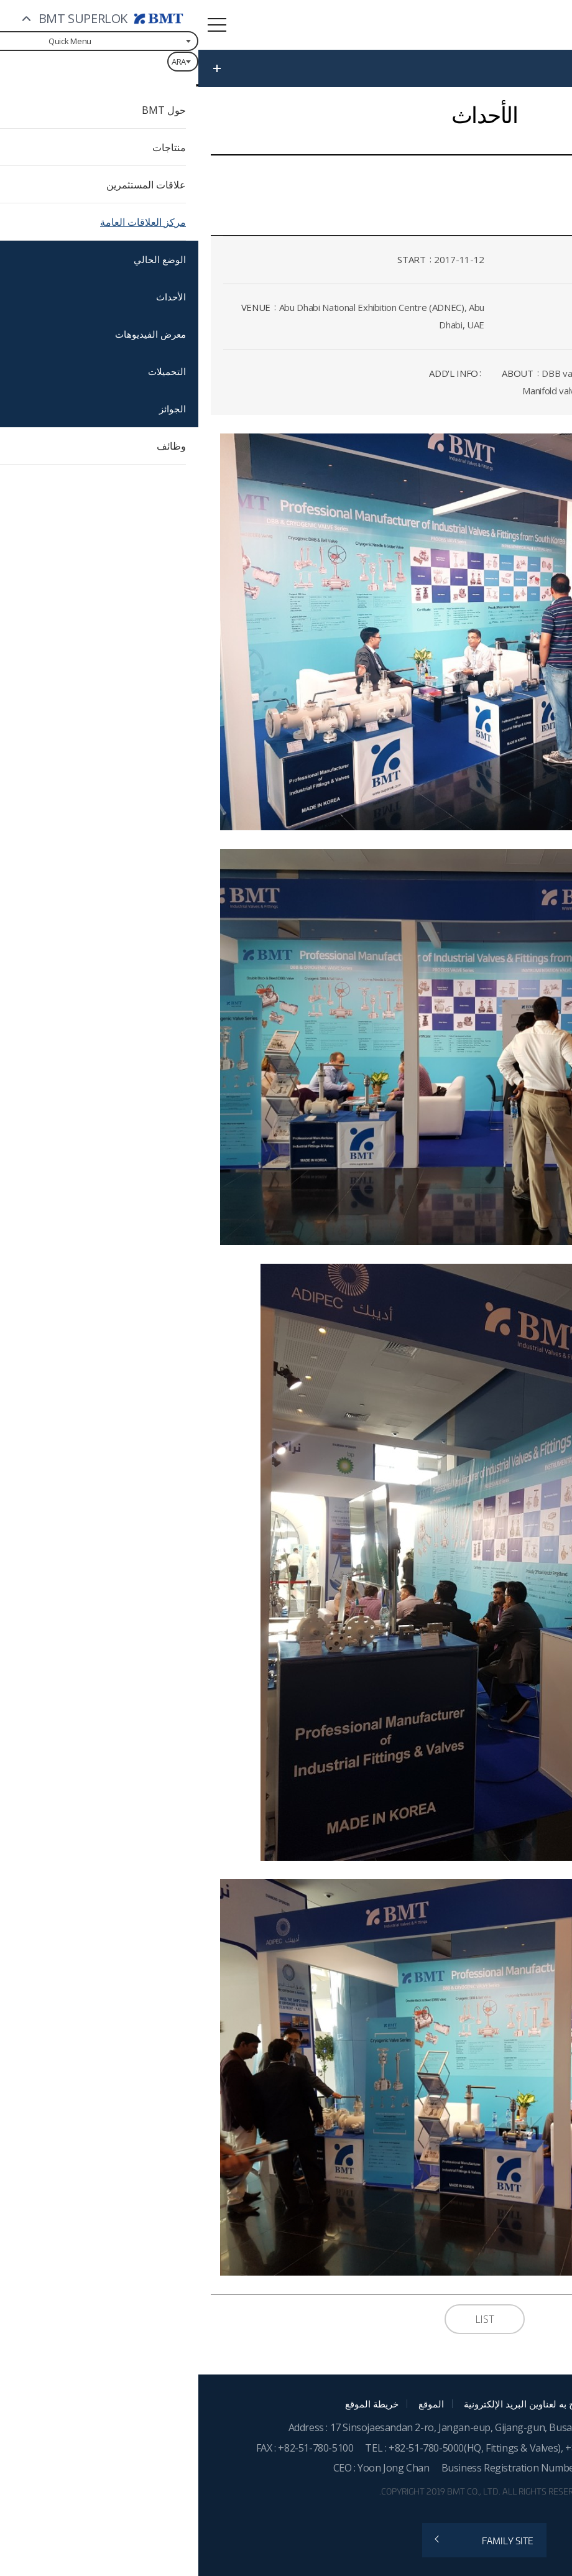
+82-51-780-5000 (227, 2448)
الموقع (233, 2404)
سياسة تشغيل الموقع (502, 2404)
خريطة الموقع (173, 2404)
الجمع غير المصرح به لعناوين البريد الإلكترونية (353, 2404)
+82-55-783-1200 (406, 2448)
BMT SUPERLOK (455, 26)
